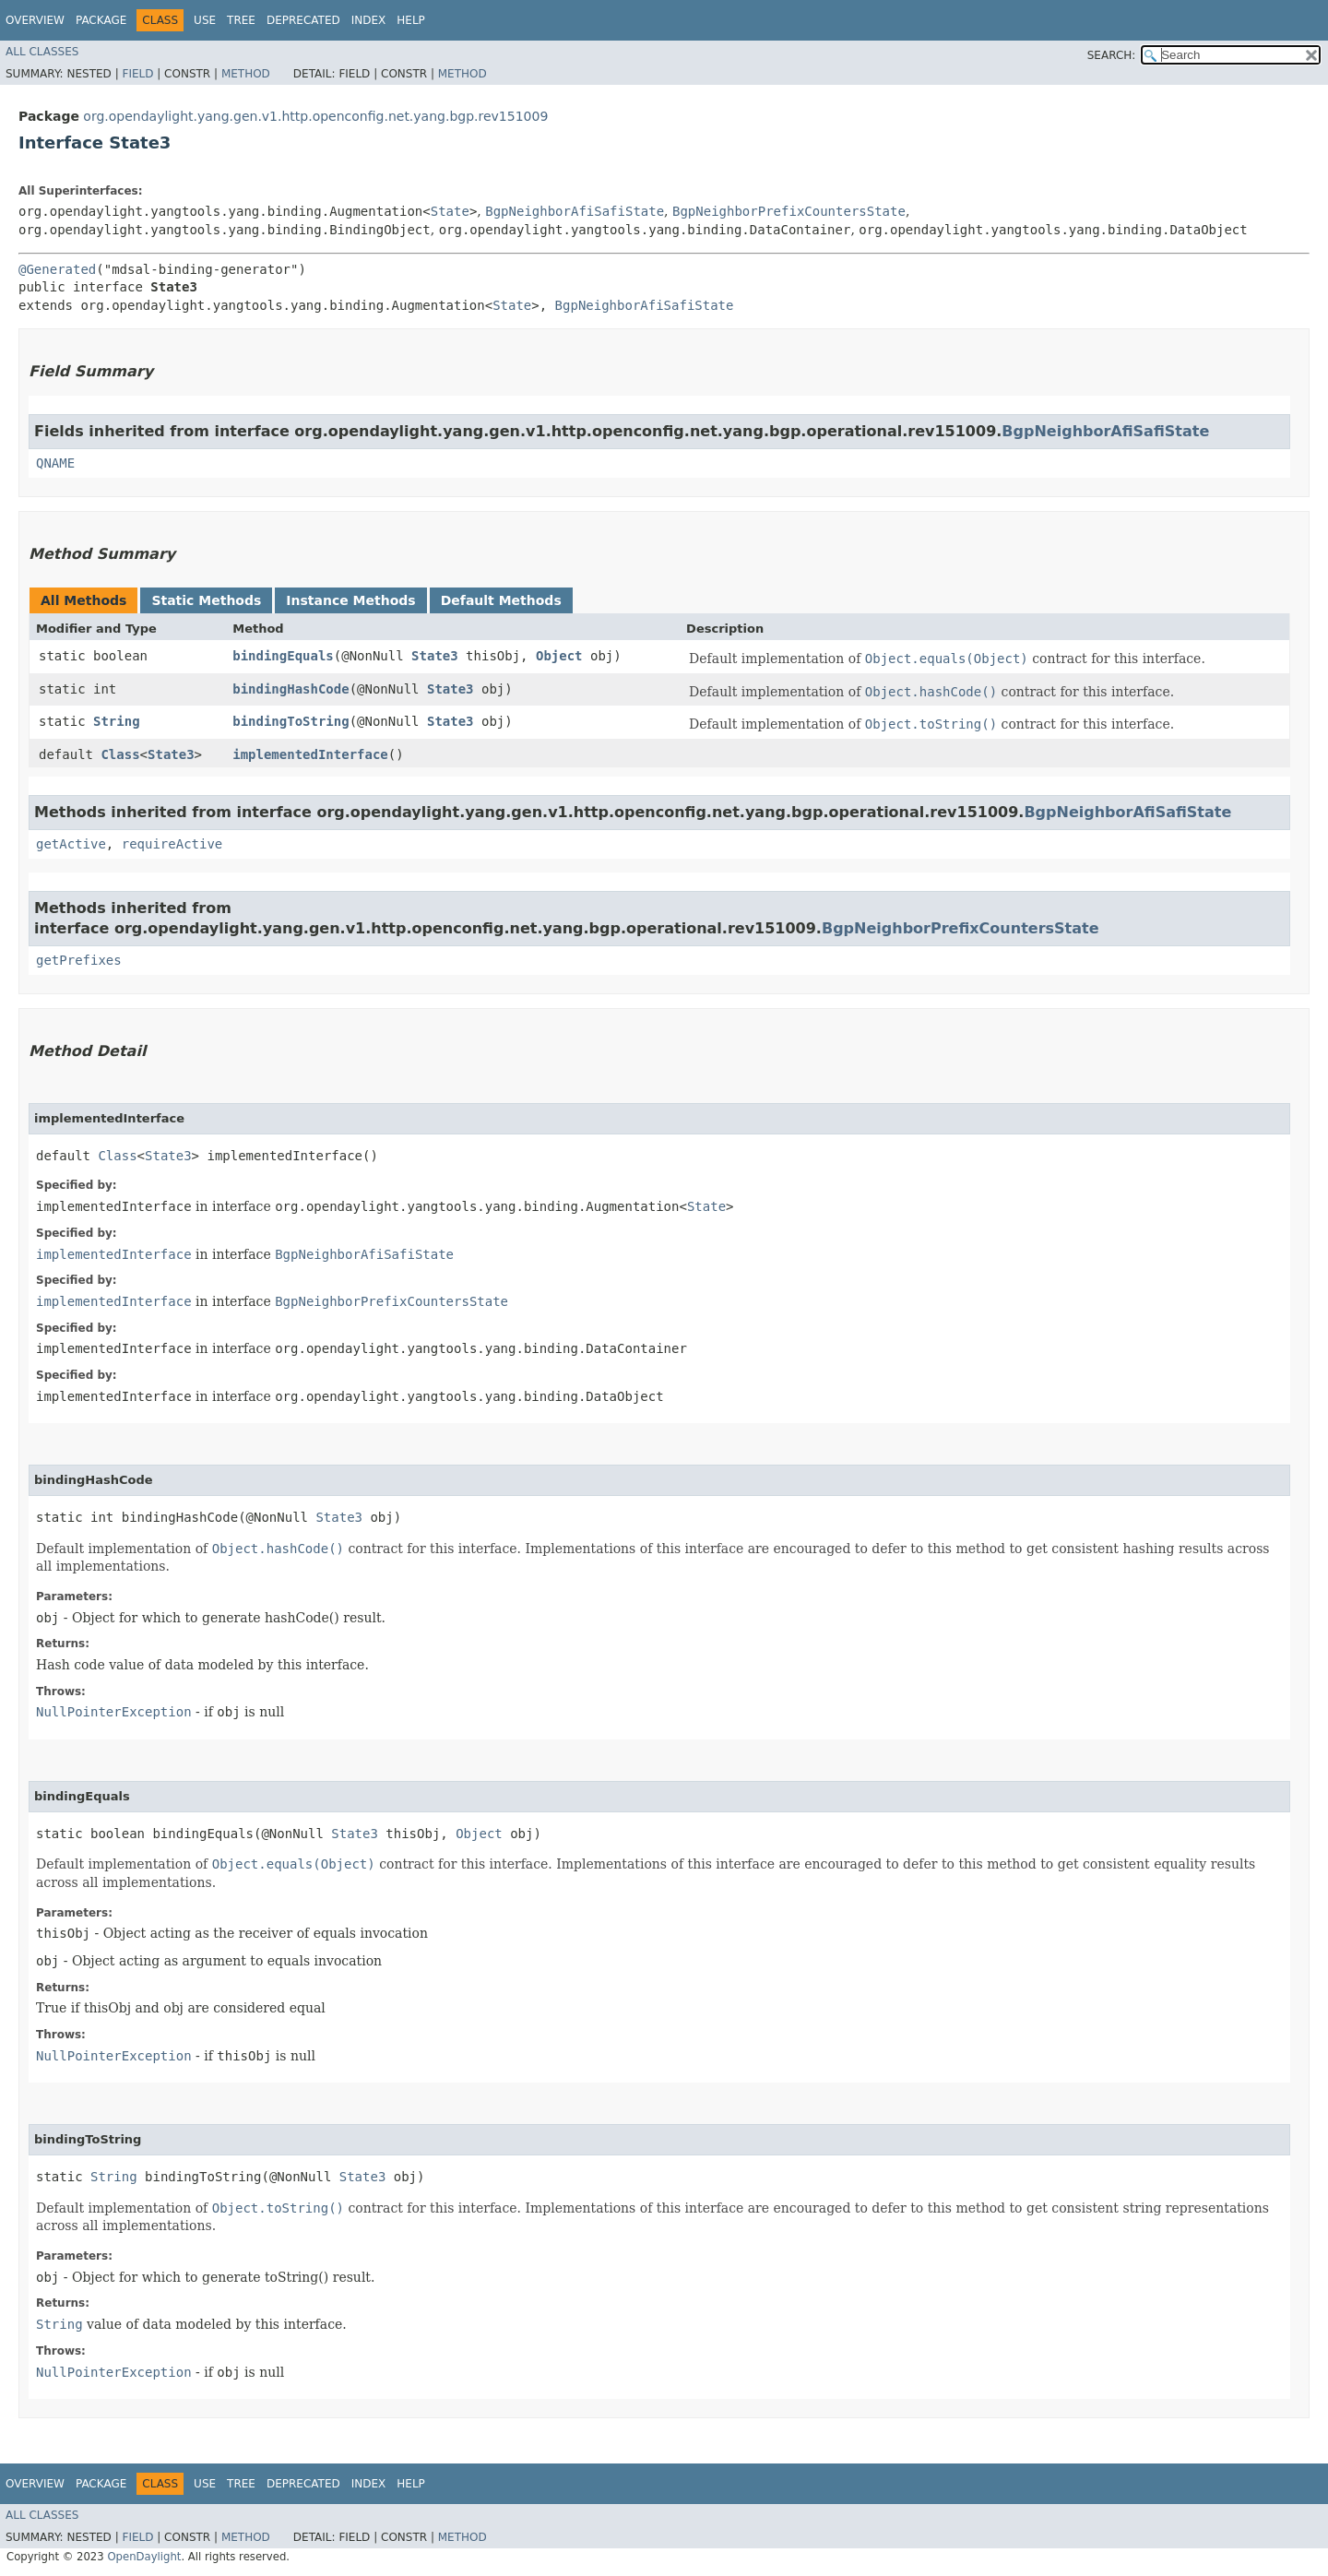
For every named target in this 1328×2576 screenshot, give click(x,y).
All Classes (42, 51)
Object (559, 655)
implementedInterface (310, 754)
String (116, 721)
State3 (434, 655)
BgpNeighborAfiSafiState (574, 211)
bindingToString (290, 721)
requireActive (172, 844)
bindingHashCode (290, 689)
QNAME (55, 463)
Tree (241, 20)
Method (245, 73)
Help (411, 20)
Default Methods (501, 600)
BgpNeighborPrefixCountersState (789, 211)
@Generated (57, 269)
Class (120, 754)
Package (101, 20)
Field (137, 73)
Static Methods (206, 600)
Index (368, 20)
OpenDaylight (144, 2556)
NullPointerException (114, 1711)
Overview (35, 20)
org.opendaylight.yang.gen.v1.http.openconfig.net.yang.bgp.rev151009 (315, 116)
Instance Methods (350, 600)
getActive (71, 844)
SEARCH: (1111, 55)
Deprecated (303, 20)
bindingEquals (283, 655)
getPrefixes (79, 960)
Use (205, 20)
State (450, 211)
